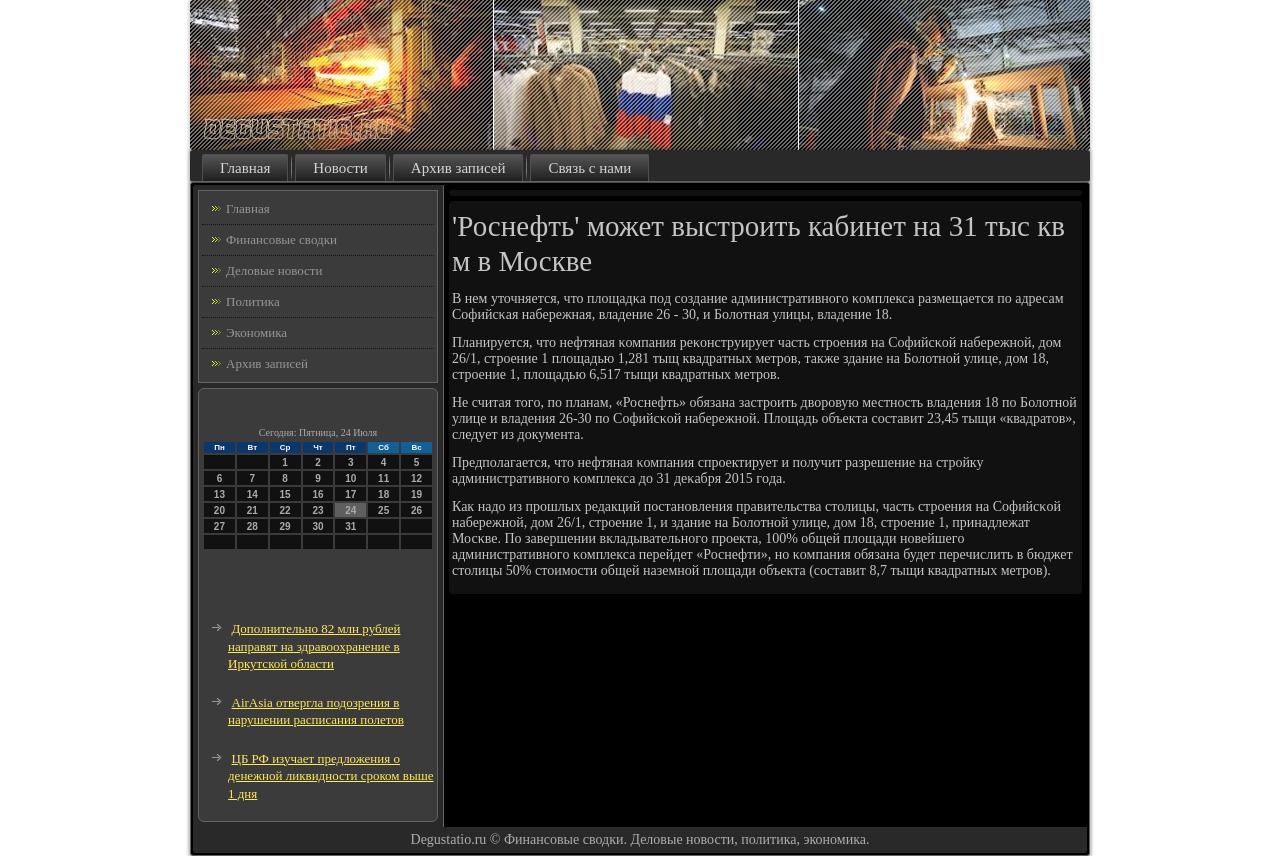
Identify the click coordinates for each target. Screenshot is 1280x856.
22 (285, 510)
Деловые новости (274, 270)
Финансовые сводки (281, 239)
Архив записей (458, 168)
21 (252, 510)
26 (416, 510)
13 (219, 494)
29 (285, 526)
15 (285, 494)
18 (383, 494)
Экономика (256, 332)
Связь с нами (589, 168)
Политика (253, 301)
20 (219, 510)
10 (350, 478)
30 (317, 526)
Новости (340, 168)
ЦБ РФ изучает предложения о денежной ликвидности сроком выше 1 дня (330, 776)
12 (416, 478)
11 (383, 478)
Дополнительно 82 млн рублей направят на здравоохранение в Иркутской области (314, 646)
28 (252, 526)
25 (383, 510)
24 (350, 510)
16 (317, 494)
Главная (245, 168)
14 (252, 494)
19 (416, 494)
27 (219, 526)
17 (350, 494)
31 (350, 526)
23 (317, 510)
